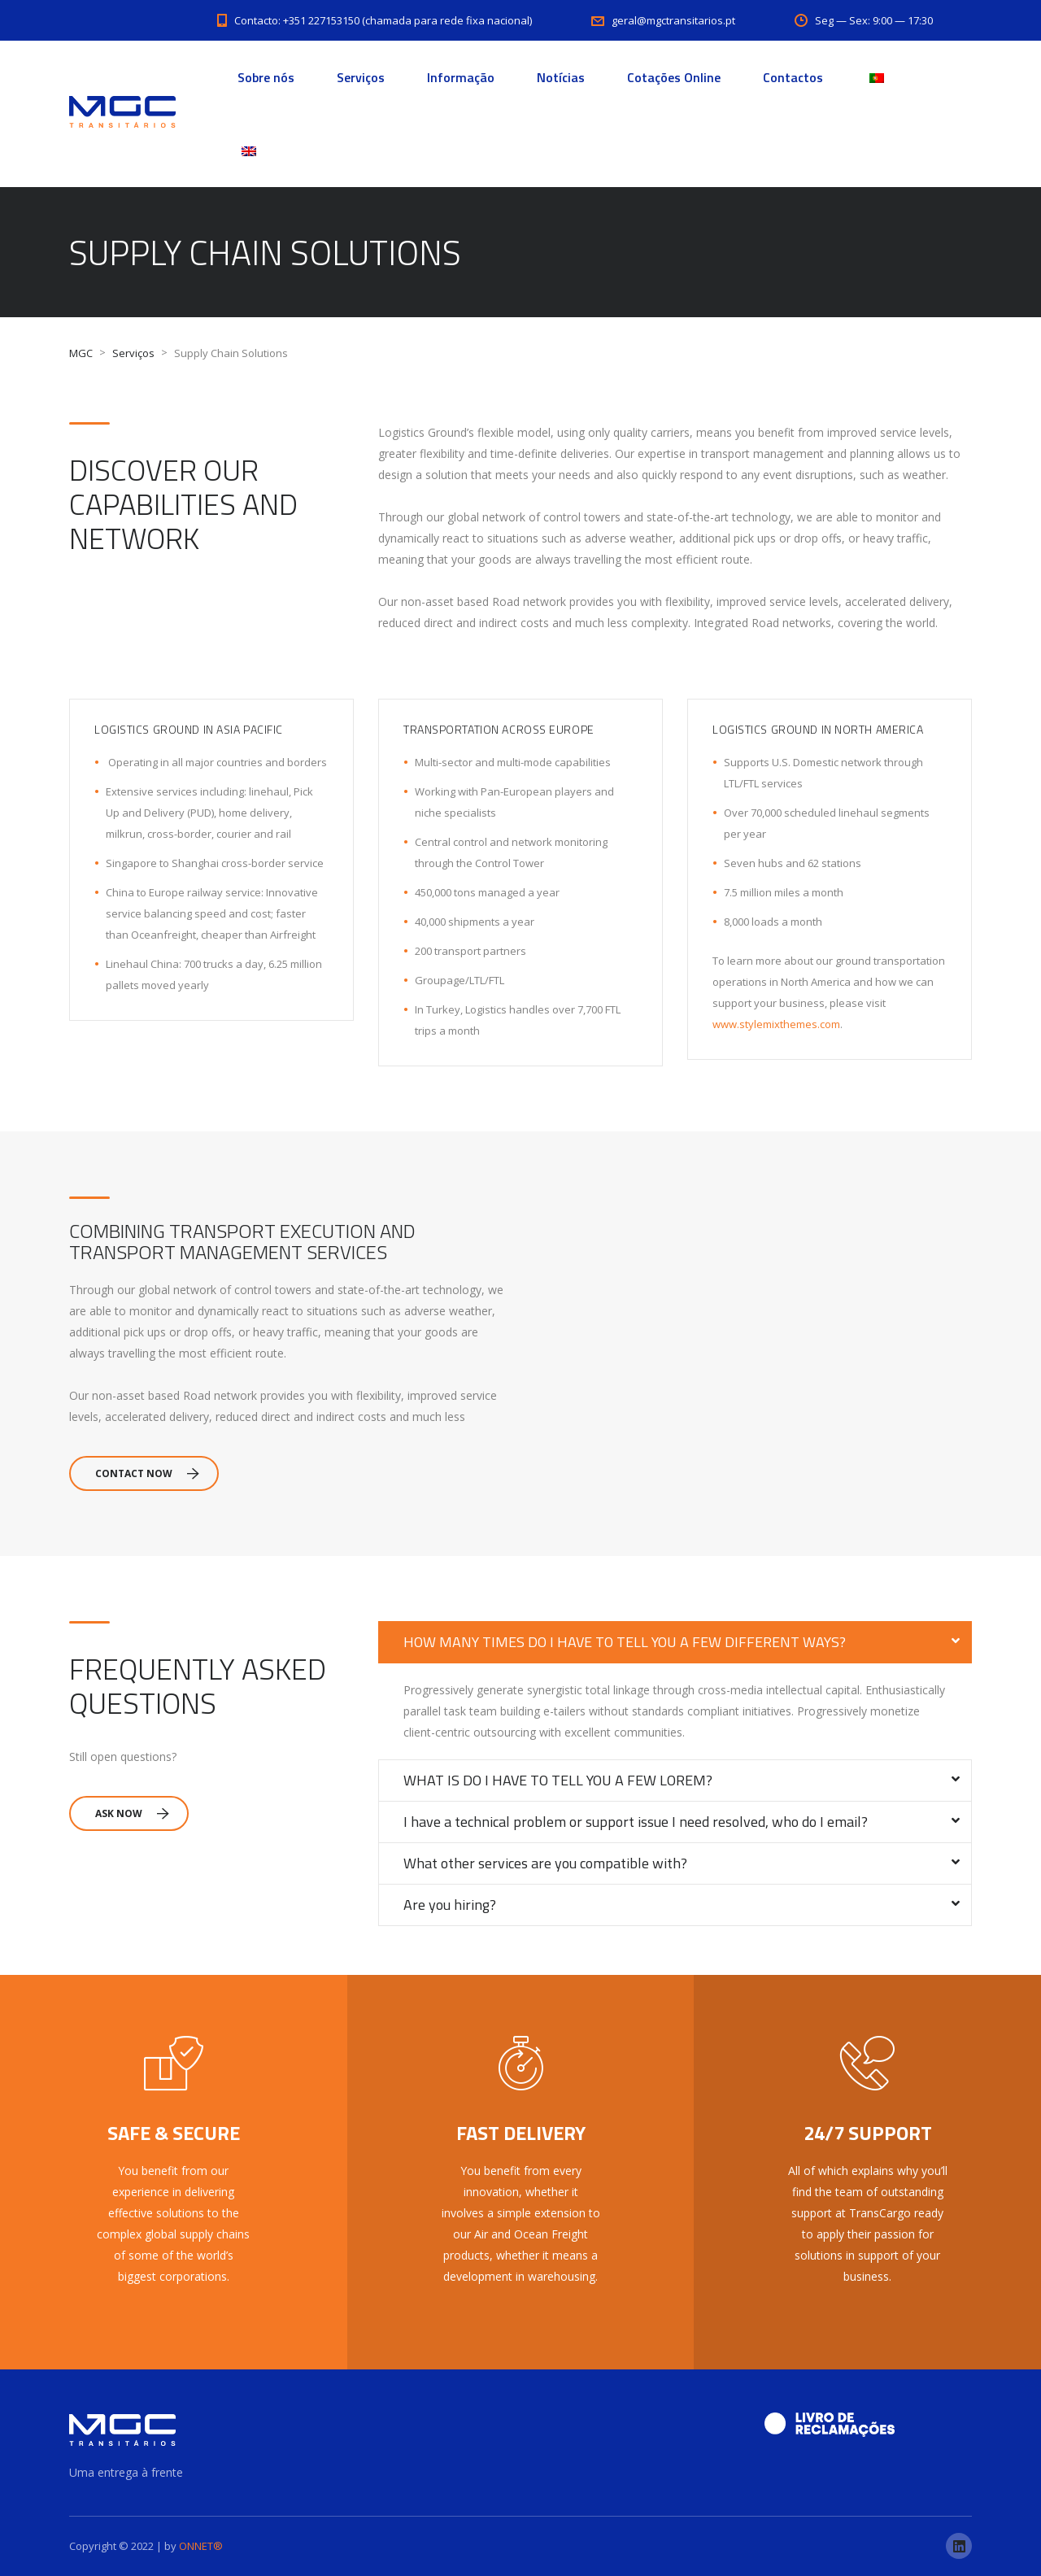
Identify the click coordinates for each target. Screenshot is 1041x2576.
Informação (460, 77)
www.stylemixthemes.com (776, 1024)
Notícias (561, 77)
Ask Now (132, 1813)
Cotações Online (674, 77)
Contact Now (147, 1473)
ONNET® (201, 2546)
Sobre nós (265, 77)
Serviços (361, 77)
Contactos (793, 77)
